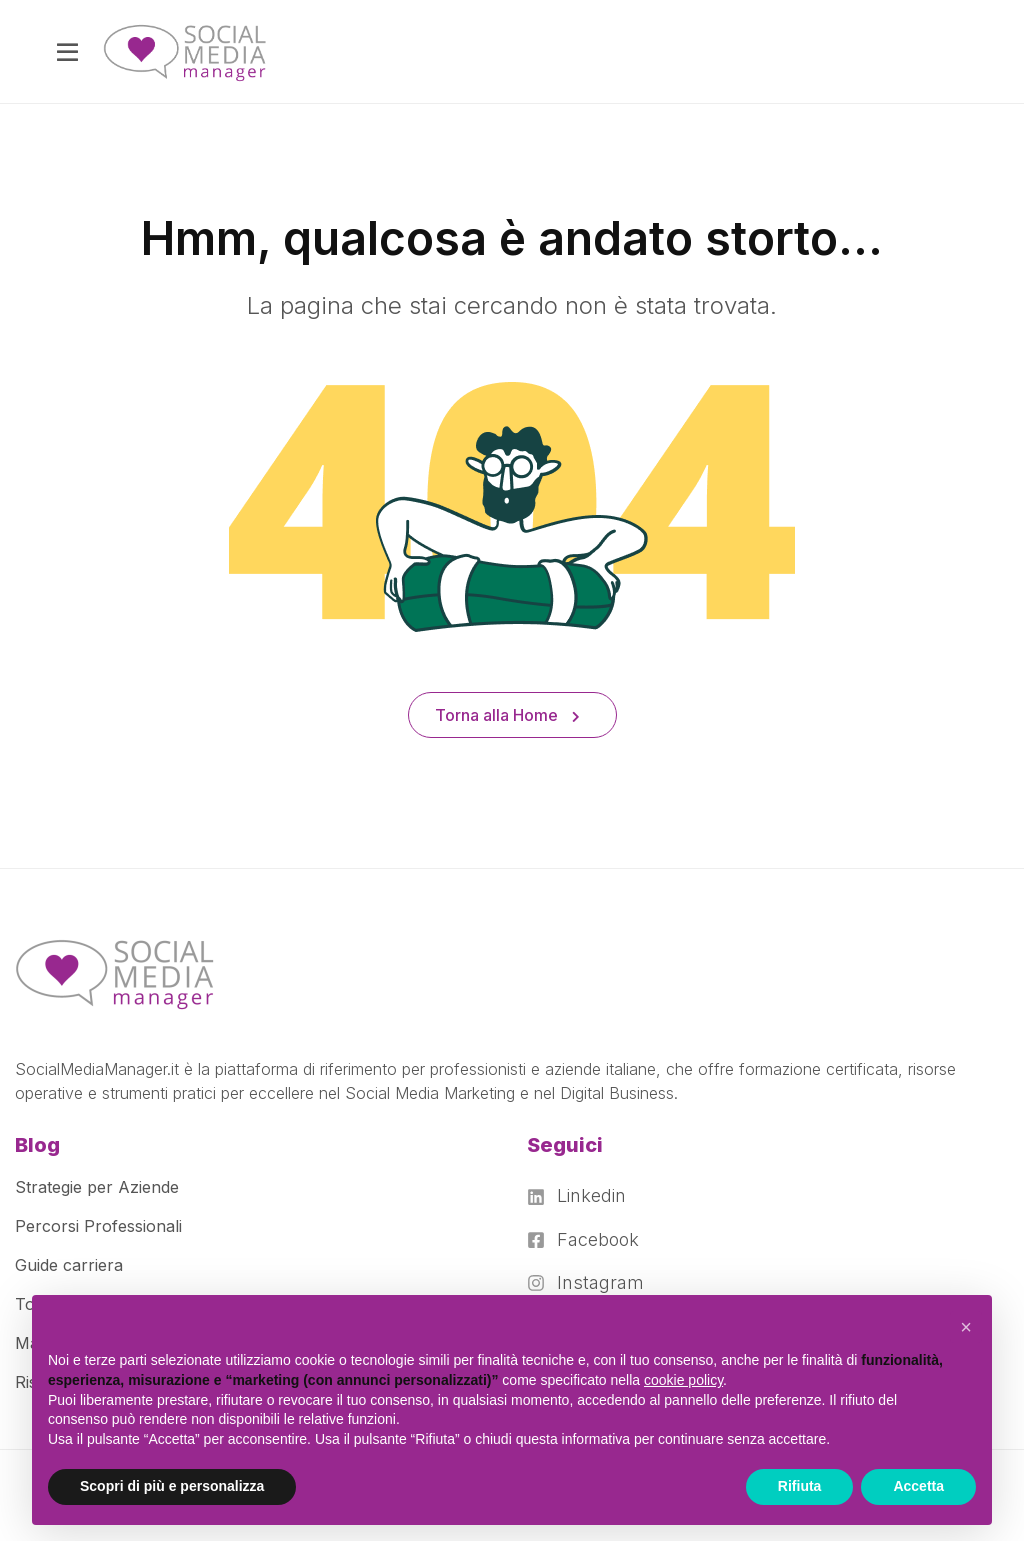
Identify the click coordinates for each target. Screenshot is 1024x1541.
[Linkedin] (585, 1196)
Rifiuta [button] (800, 1486)
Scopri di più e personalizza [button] (172, 1486)
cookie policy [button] (683, 1380)
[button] (966, 1327)
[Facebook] (585, 1240)
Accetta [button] (918, 1486)
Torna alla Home (507, 715)
